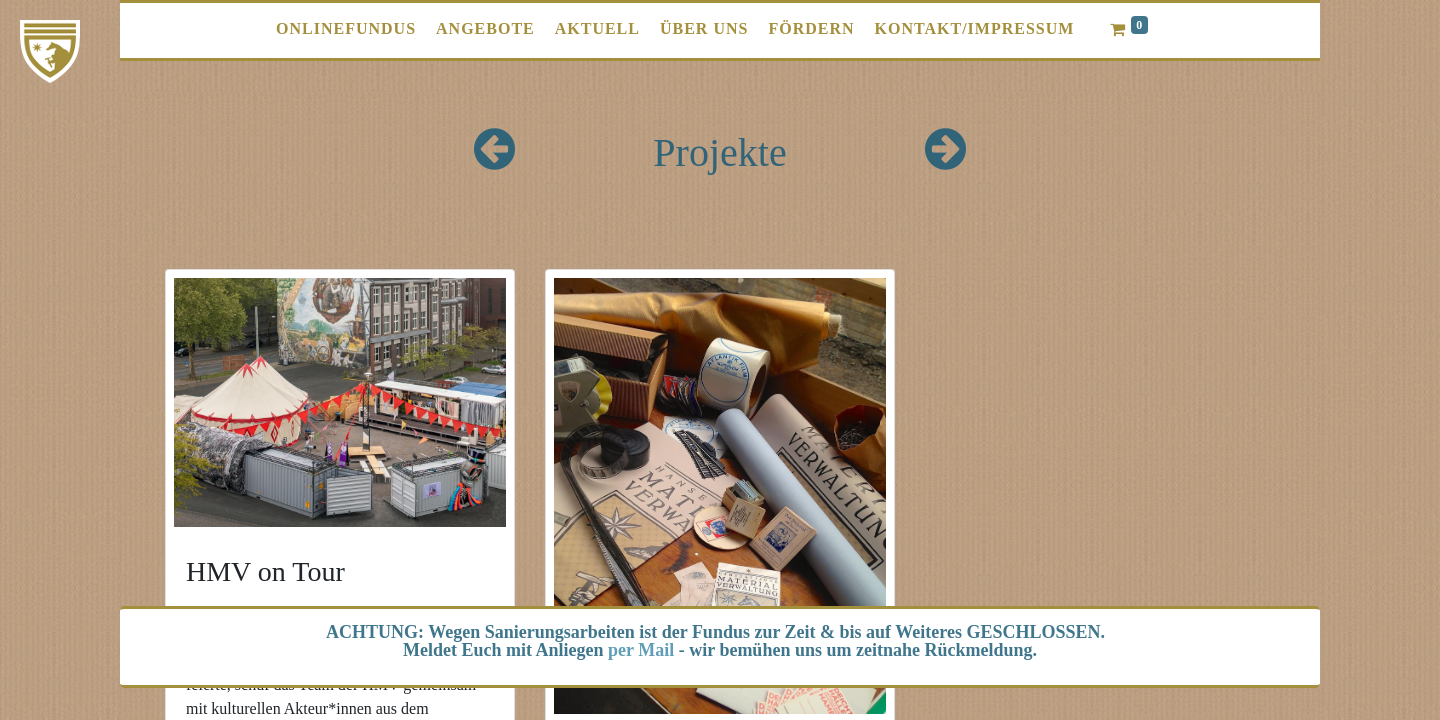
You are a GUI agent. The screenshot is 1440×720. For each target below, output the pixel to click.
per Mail (641, 650)
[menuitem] (346, 29)
